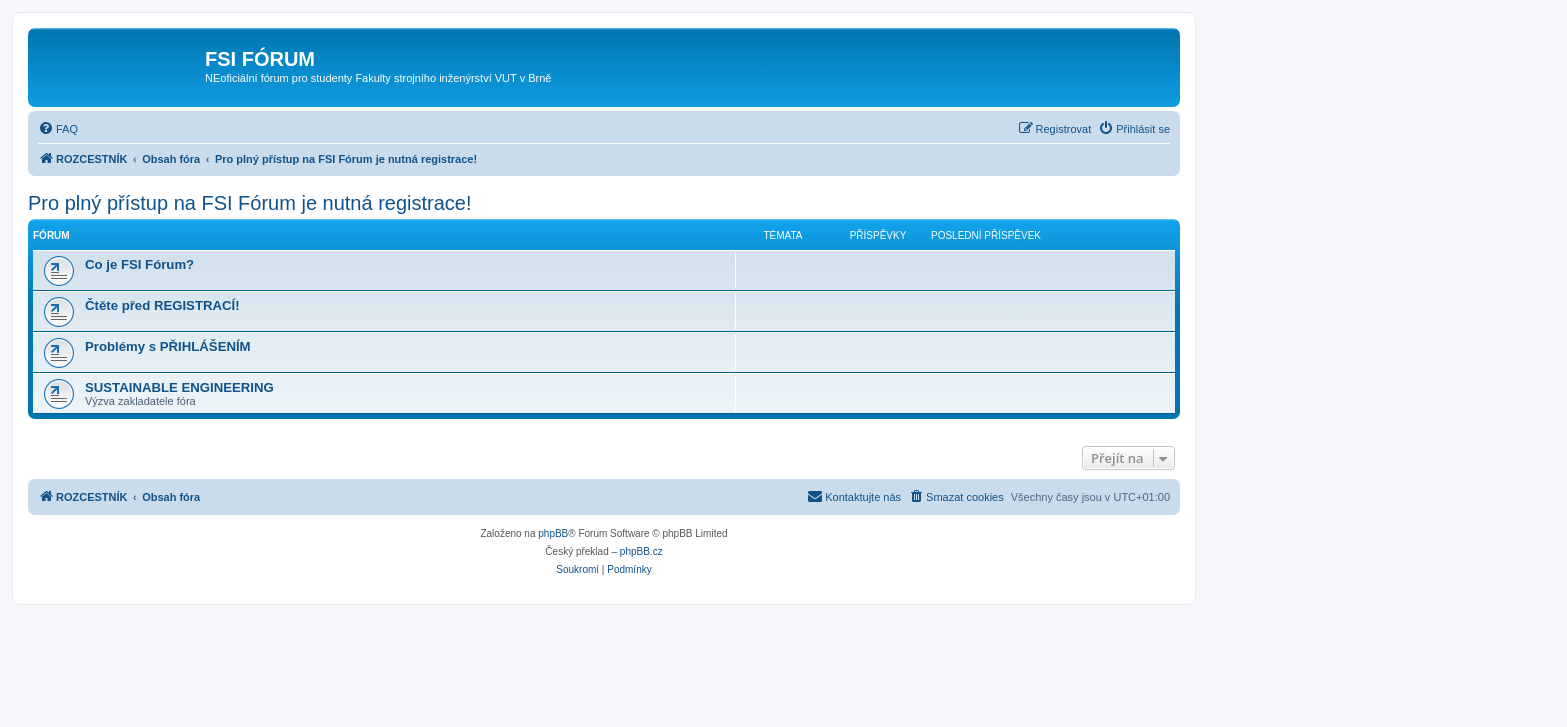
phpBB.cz (641, 551)
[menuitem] (58, 129)
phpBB (553, 533)
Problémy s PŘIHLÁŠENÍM (168, 346)
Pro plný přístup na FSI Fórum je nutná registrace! (250, 203)
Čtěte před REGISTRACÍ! (162, 305)
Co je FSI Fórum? (139, 264)
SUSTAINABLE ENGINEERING (179, 387)
